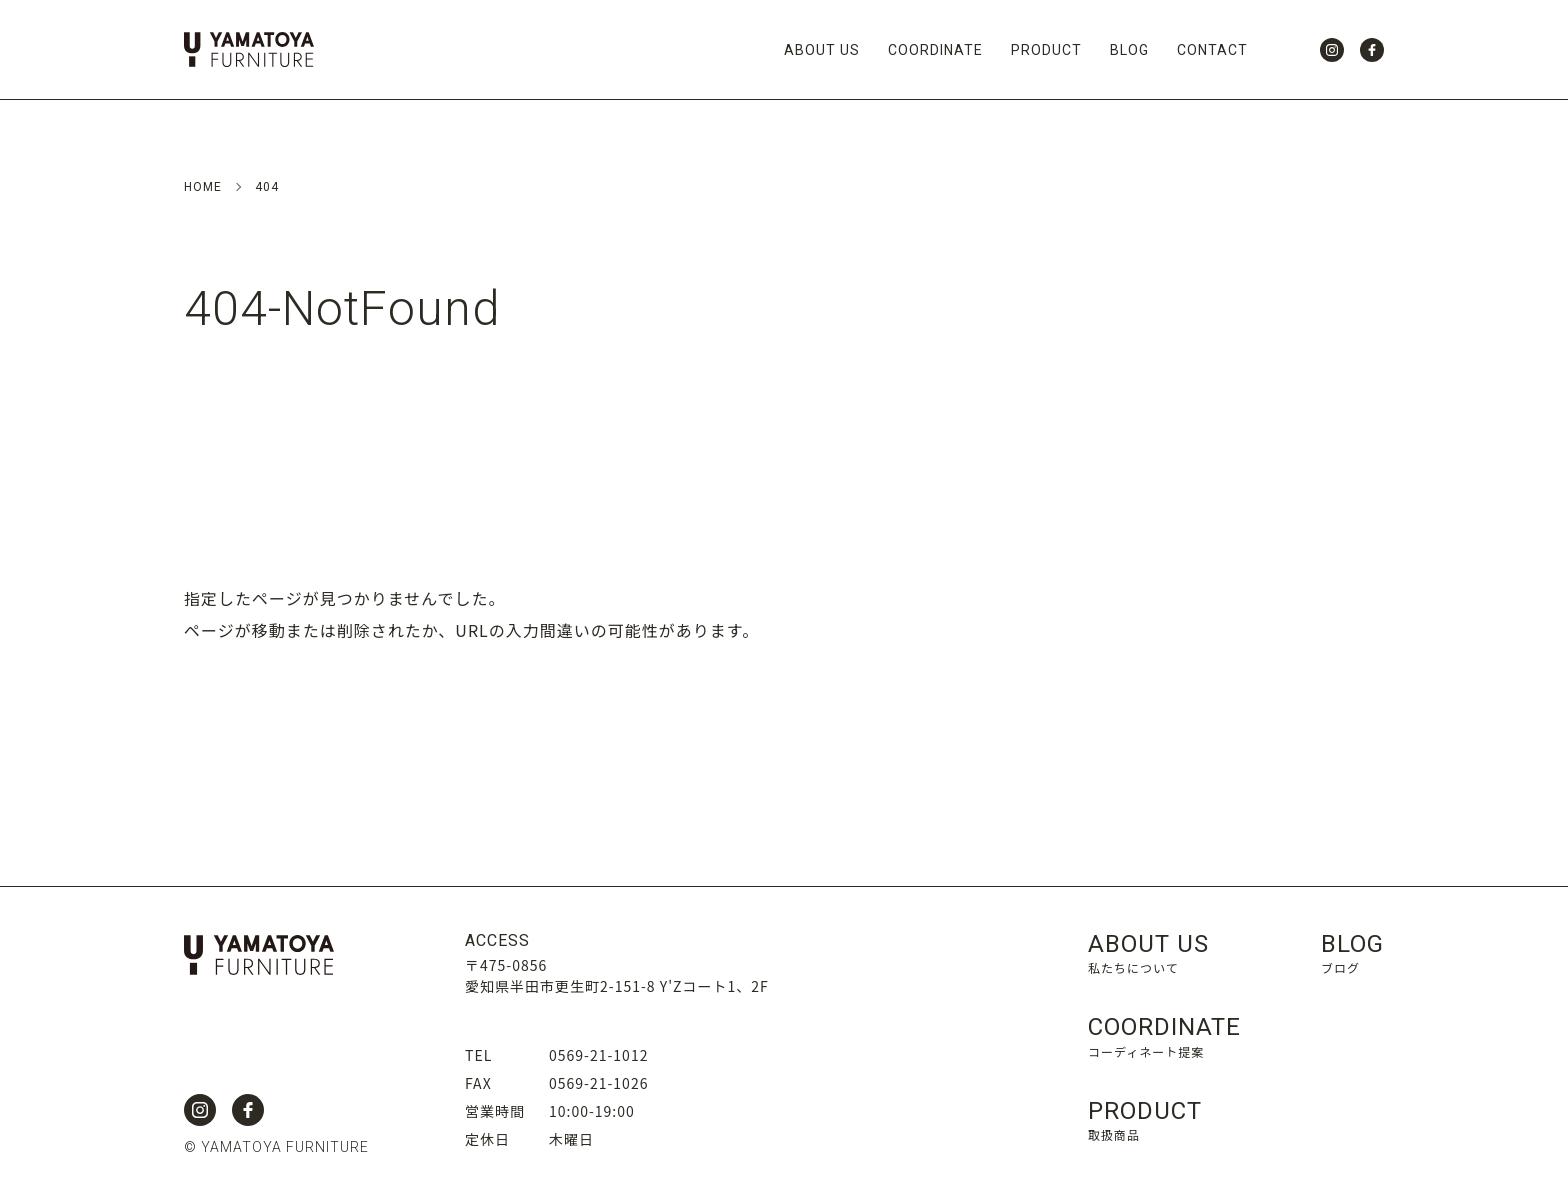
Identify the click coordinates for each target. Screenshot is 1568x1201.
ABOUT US (822, 50)
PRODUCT (1046, 50)
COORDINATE (935, 50)
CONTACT (1212, 50)
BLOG (1129, 50)
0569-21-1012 (598, 1055)
